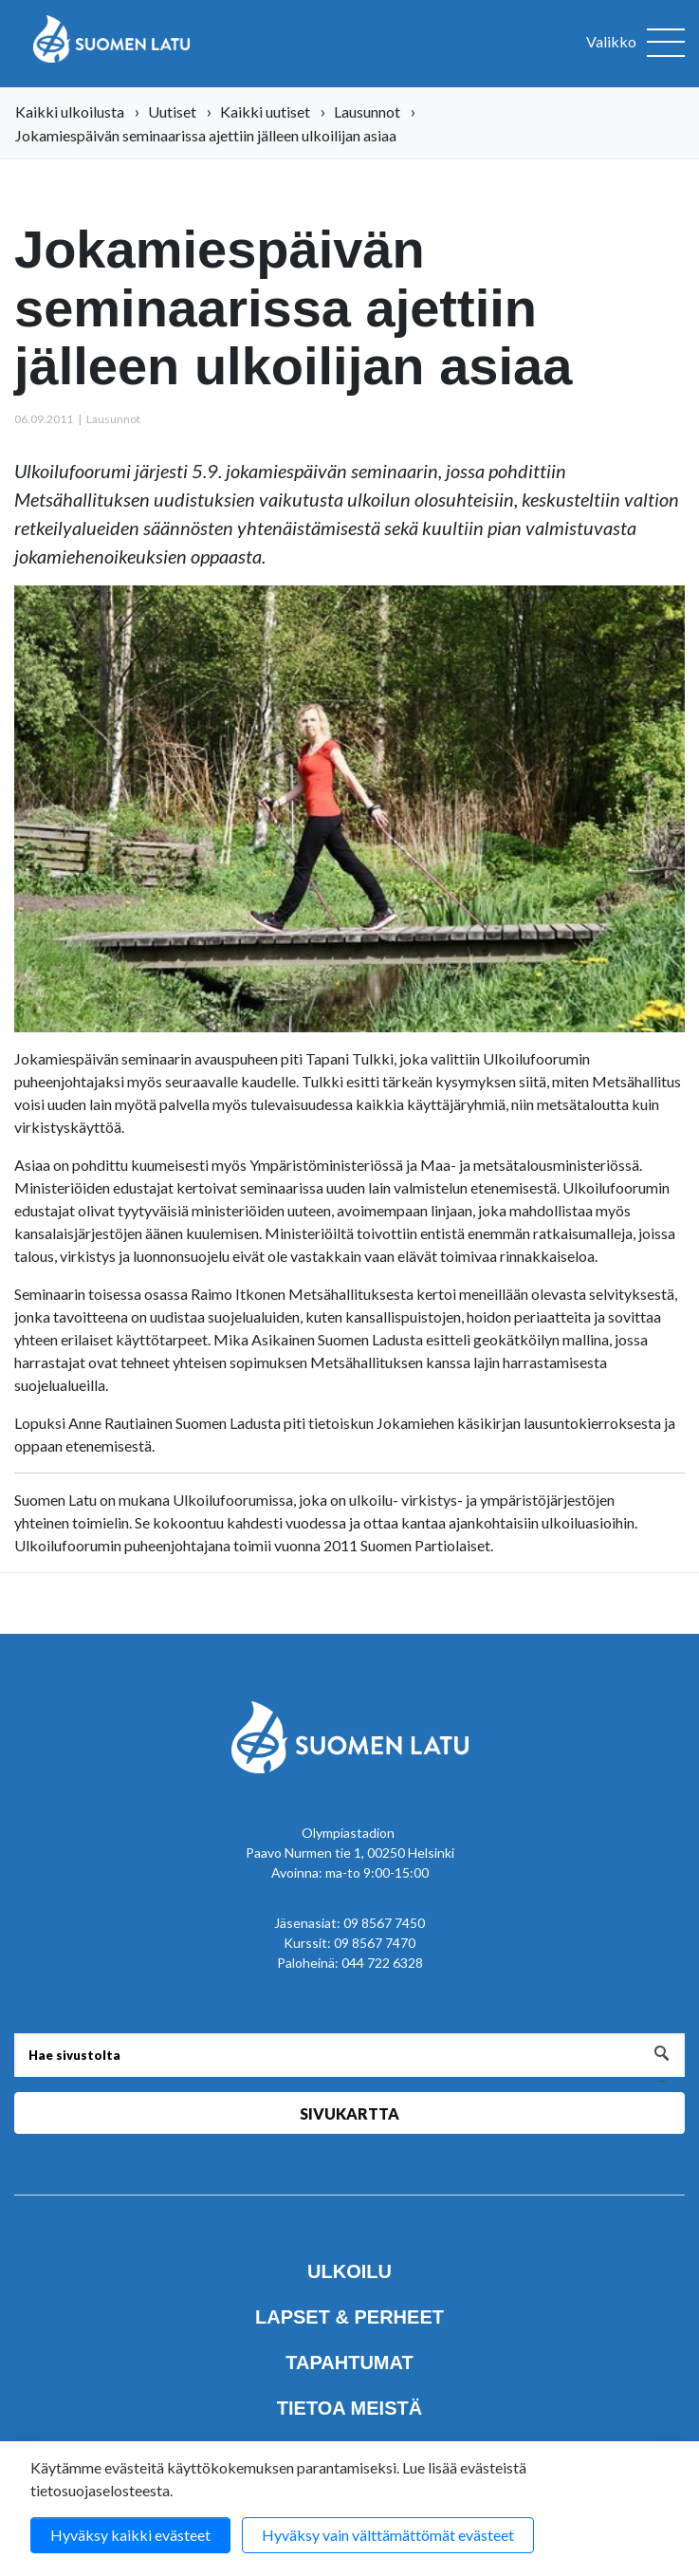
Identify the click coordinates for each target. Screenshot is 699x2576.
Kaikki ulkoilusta (69, 111)
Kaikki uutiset (265, 111)
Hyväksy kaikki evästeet (130, 2535)
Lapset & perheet (349, 2317)
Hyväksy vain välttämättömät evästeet (388, 2535)
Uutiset (172, 111)
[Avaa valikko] (635, 43)
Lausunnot (367, 111)
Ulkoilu (349, 2271)
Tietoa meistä (349, 2408)
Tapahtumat (349, 2362)
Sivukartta (349, 2113)
